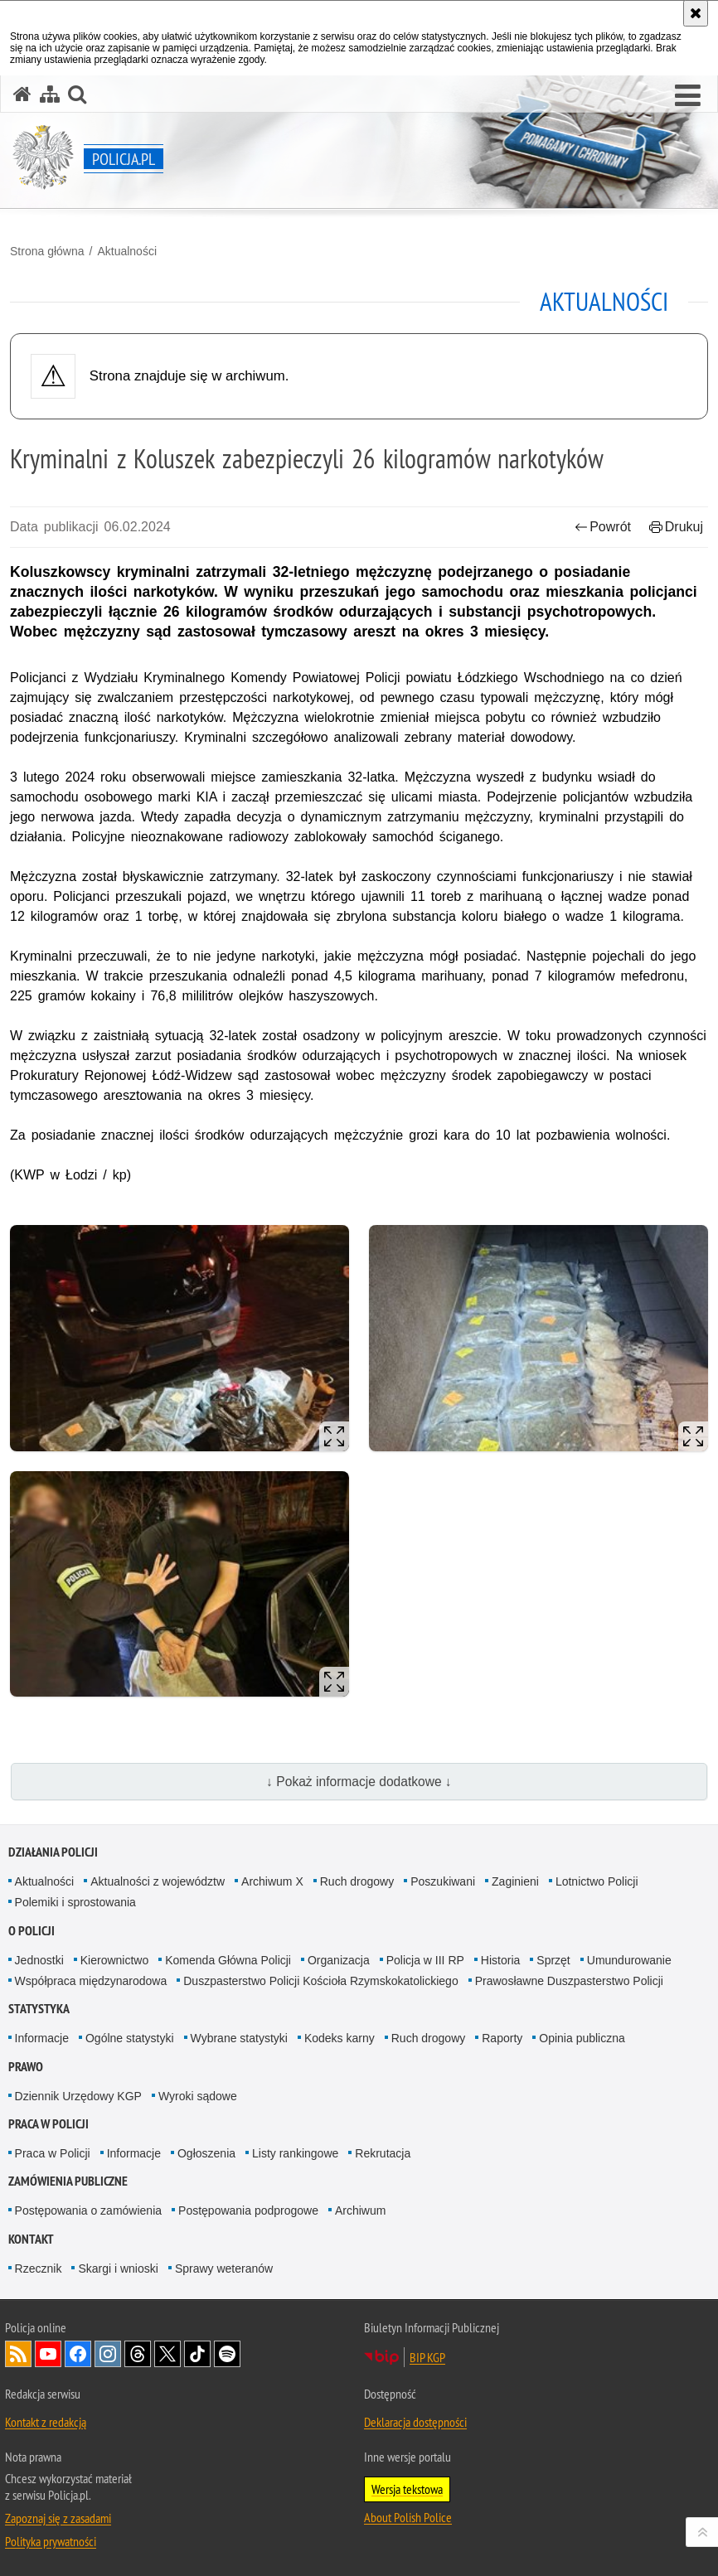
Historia (500, 1960)
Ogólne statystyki (129, 2038)
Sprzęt (553, 1960)
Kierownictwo (114, 1960)
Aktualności (127, 251)
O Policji (31, 1930)
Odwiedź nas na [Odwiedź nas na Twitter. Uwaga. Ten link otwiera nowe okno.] (167, 2354)
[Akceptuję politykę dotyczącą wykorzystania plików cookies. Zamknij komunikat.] (695, 13)
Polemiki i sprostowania (75, 1902)
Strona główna (47, 251)
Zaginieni (515, 1881)
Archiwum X (272, 1881)
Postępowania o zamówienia (88, 2210)
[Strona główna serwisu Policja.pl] (22, 94)
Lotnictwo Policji (596, 1881)
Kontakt (31, 2239)
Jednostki (39, 1960)
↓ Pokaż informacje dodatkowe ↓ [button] (359, 1782)
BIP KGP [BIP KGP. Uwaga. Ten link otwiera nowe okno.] (427, 2357)
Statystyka (39, 2008)
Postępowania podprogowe (248, 2210)
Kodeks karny (339, 2038)
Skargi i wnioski (118, 2268)
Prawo (25, 2066)
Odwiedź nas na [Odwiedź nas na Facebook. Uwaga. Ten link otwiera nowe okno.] (78, 2354)
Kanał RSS (18, 2354)
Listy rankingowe (295, 2153)
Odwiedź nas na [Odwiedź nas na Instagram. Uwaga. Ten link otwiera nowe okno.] (108, 2354)
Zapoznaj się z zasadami (58, 2518)
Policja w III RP (425, 1960)
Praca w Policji (48, 2124)
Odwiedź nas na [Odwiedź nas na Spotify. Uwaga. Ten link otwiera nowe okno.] (227, 2354)
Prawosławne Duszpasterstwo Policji (569, 1981)
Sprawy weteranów (224, 2268)
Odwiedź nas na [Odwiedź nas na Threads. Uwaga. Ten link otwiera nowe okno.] (137, 2354)
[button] (688, 96)
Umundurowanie (629, 1960)
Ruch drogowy (357, 1881)
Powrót (603, 527)
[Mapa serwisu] (50, 94)
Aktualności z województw (157, 1881)
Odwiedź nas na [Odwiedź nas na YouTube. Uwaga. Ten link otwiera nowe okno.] (48, 2354)
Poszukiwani (442, 1881)
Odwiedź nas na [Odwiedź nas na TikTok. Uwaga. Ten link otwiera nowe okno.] (197, 2354)
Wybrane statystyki (239, 2038)
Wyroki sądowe (197, 2096)
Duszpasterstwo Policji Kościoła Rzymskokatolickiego (320, 1981)
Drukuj (676, 527)
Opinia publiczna (582, 2038)
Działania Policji (53, 1852)
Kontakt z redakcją (45, 2422)
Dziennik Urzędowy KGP (78, 2096)
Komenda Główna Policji (228, 1960)
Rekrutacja (382, 2153)
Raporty (502, 2038)
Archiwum (360, 2210)
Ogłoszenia (206, 2153)
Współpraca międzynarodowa (91, 1981)
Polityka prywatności (50, 2541)
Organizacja (339, 1960)
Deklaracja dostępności (415, 2422)
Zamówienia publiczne (68, 2181)
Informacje (42, 2038)
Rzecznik (38, 2268)
